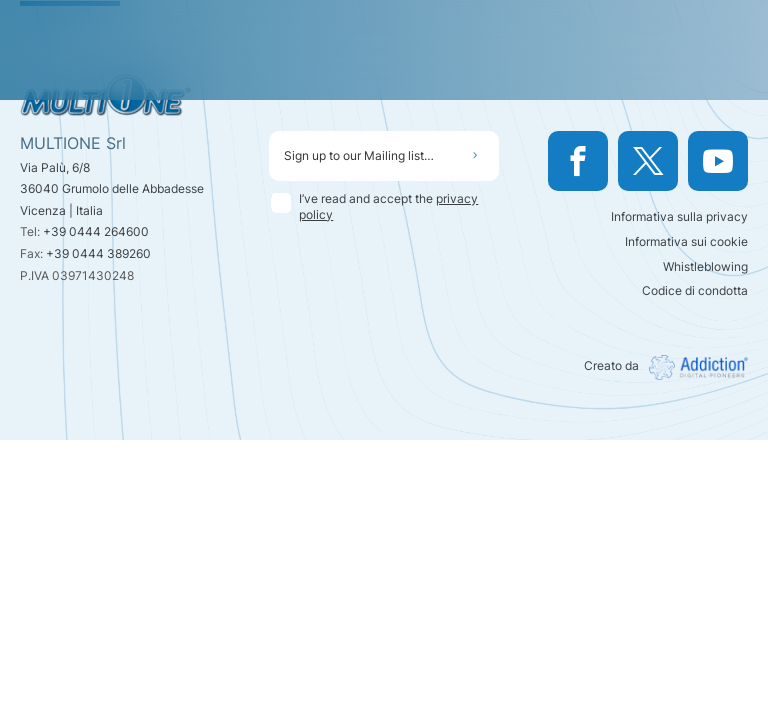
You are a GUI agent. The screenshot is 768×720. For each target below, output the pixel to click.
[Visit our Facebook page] (578, 161)
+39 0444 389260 (98, 253)
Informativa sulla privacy (679, 216)
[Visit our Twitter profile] (648, 161)
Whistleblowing (705, 266)
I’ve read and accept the (388, 206)
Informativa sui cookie (686, 241)
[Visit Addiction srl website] (693, 367)
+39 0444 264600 (96, 231)
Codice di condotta (695, 290)
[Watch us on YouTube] (718, 161)
